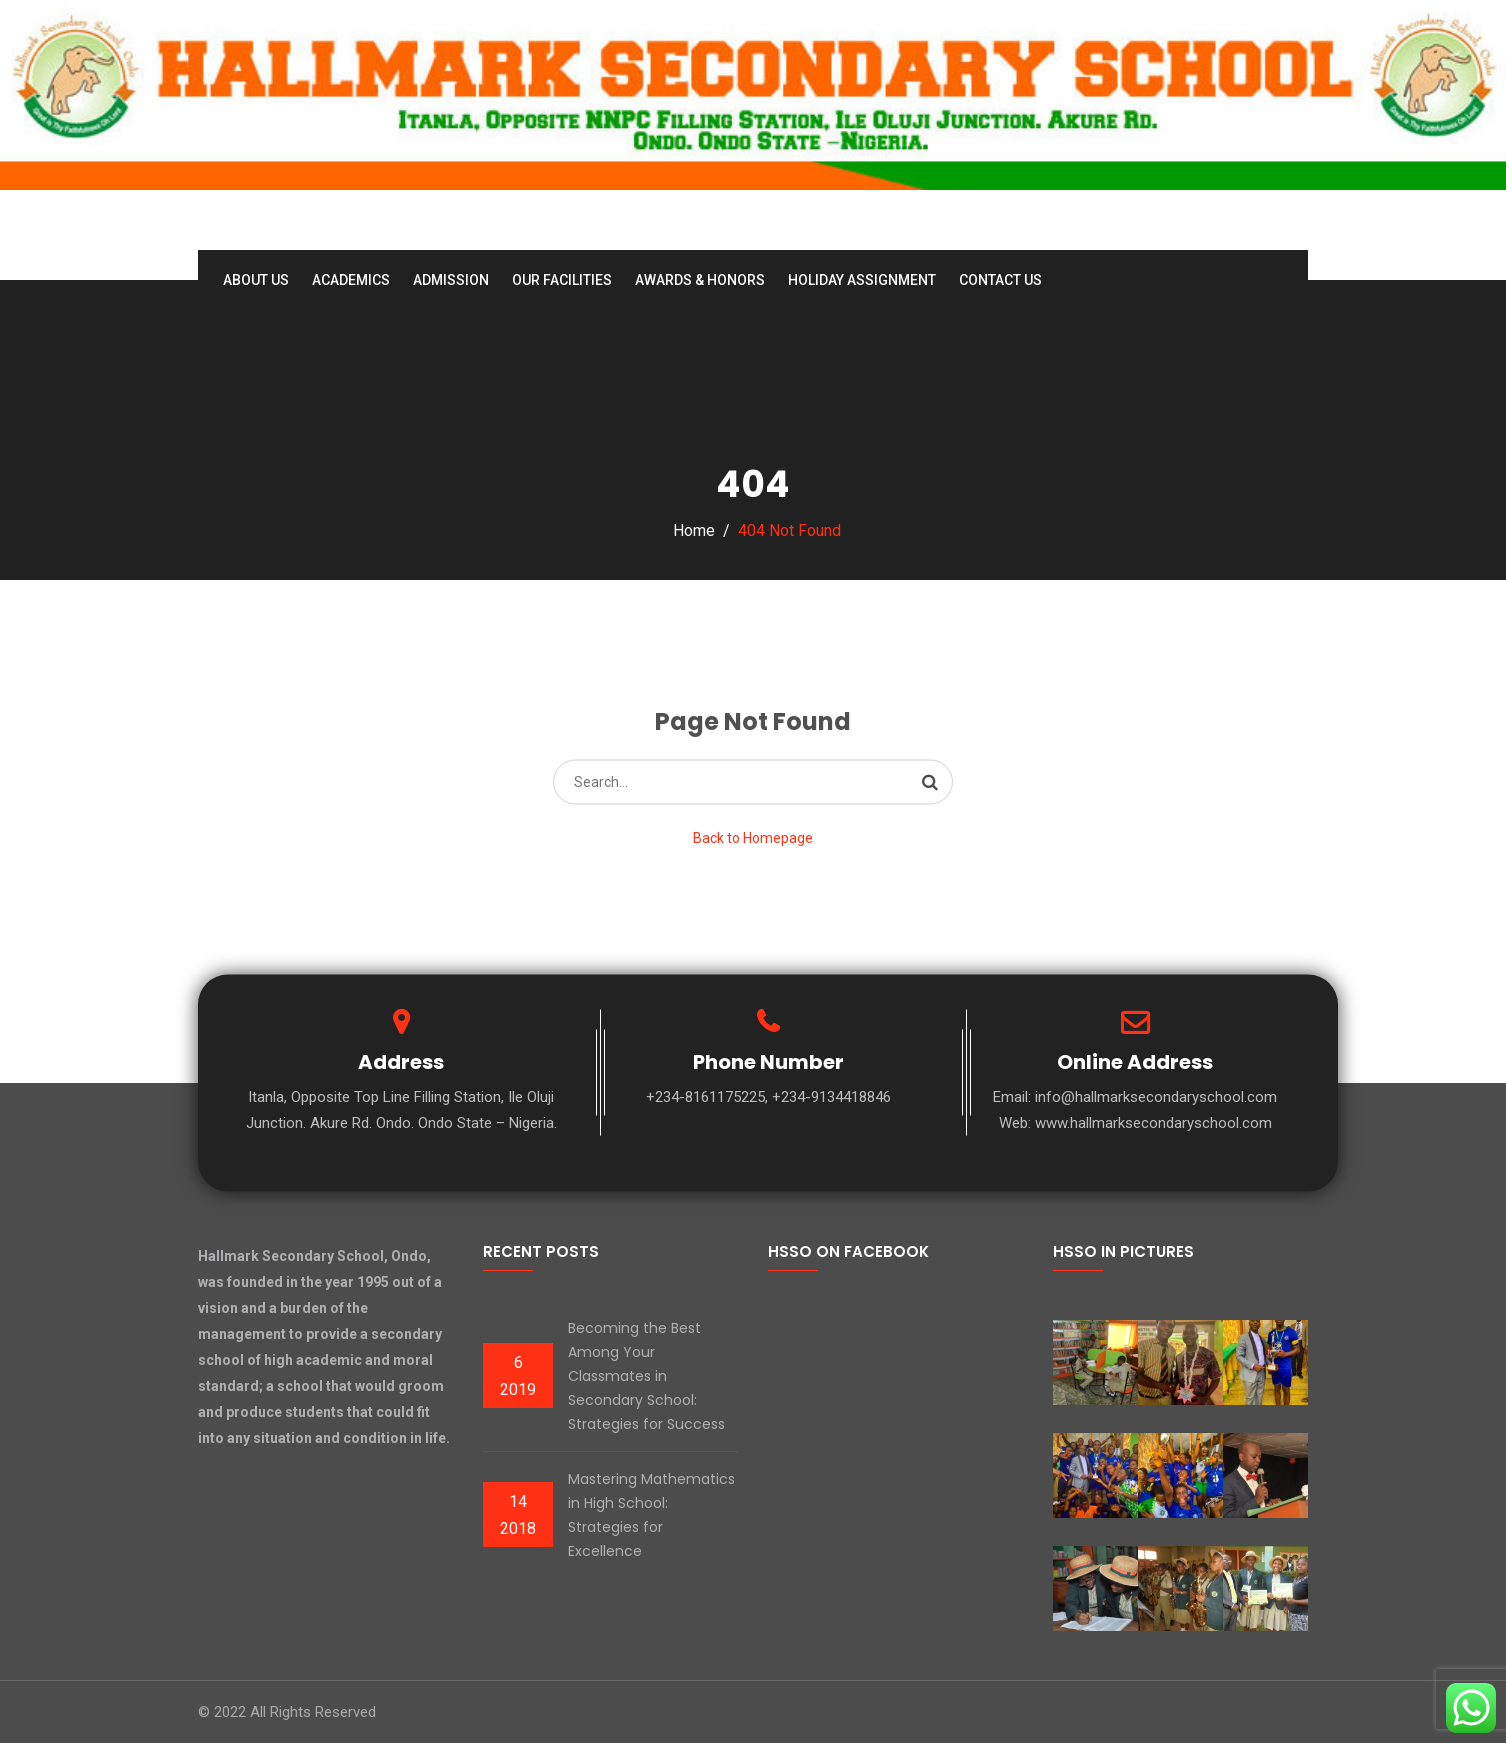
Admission (451, 280)
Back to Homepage (753, 837)
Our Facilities (562, 280)
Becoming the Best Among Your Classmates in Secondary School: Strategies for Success (646, 1376)
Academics (351, 280)
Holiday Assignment (862, 280)
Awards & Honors (700, 280)
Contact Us (1000, 280)
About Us (256, 280)
